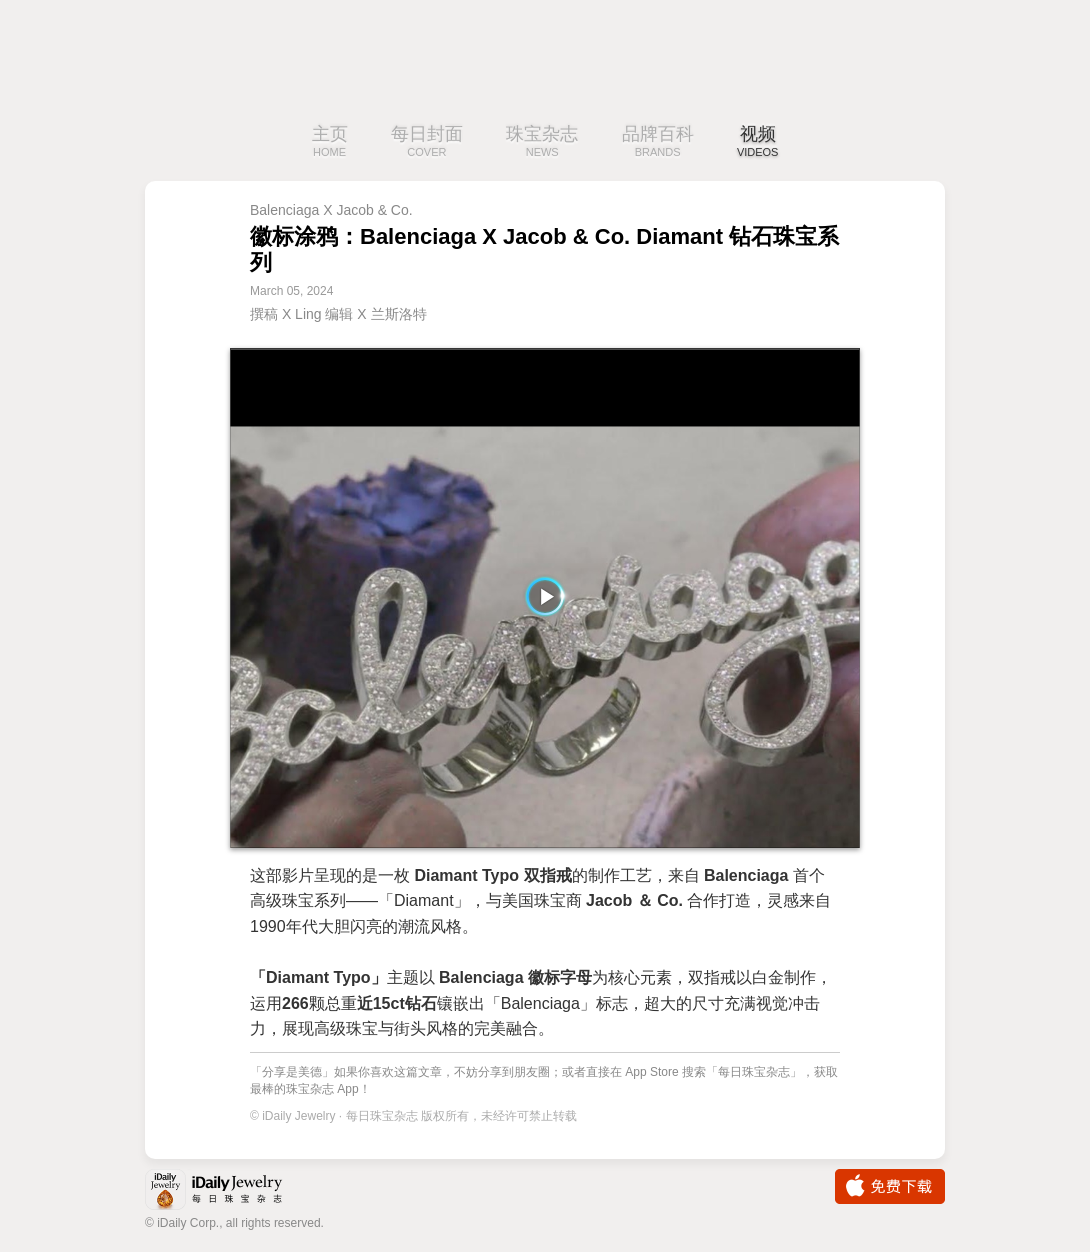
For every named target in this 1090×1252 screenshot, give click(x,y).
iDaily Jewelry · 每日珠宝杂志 (230, 1191)
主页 (330, 143)
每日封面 (427, 143)
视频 (758, 143)
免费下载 (890, 1186)
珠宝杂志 (542, 143)
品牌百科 (658, 143)
